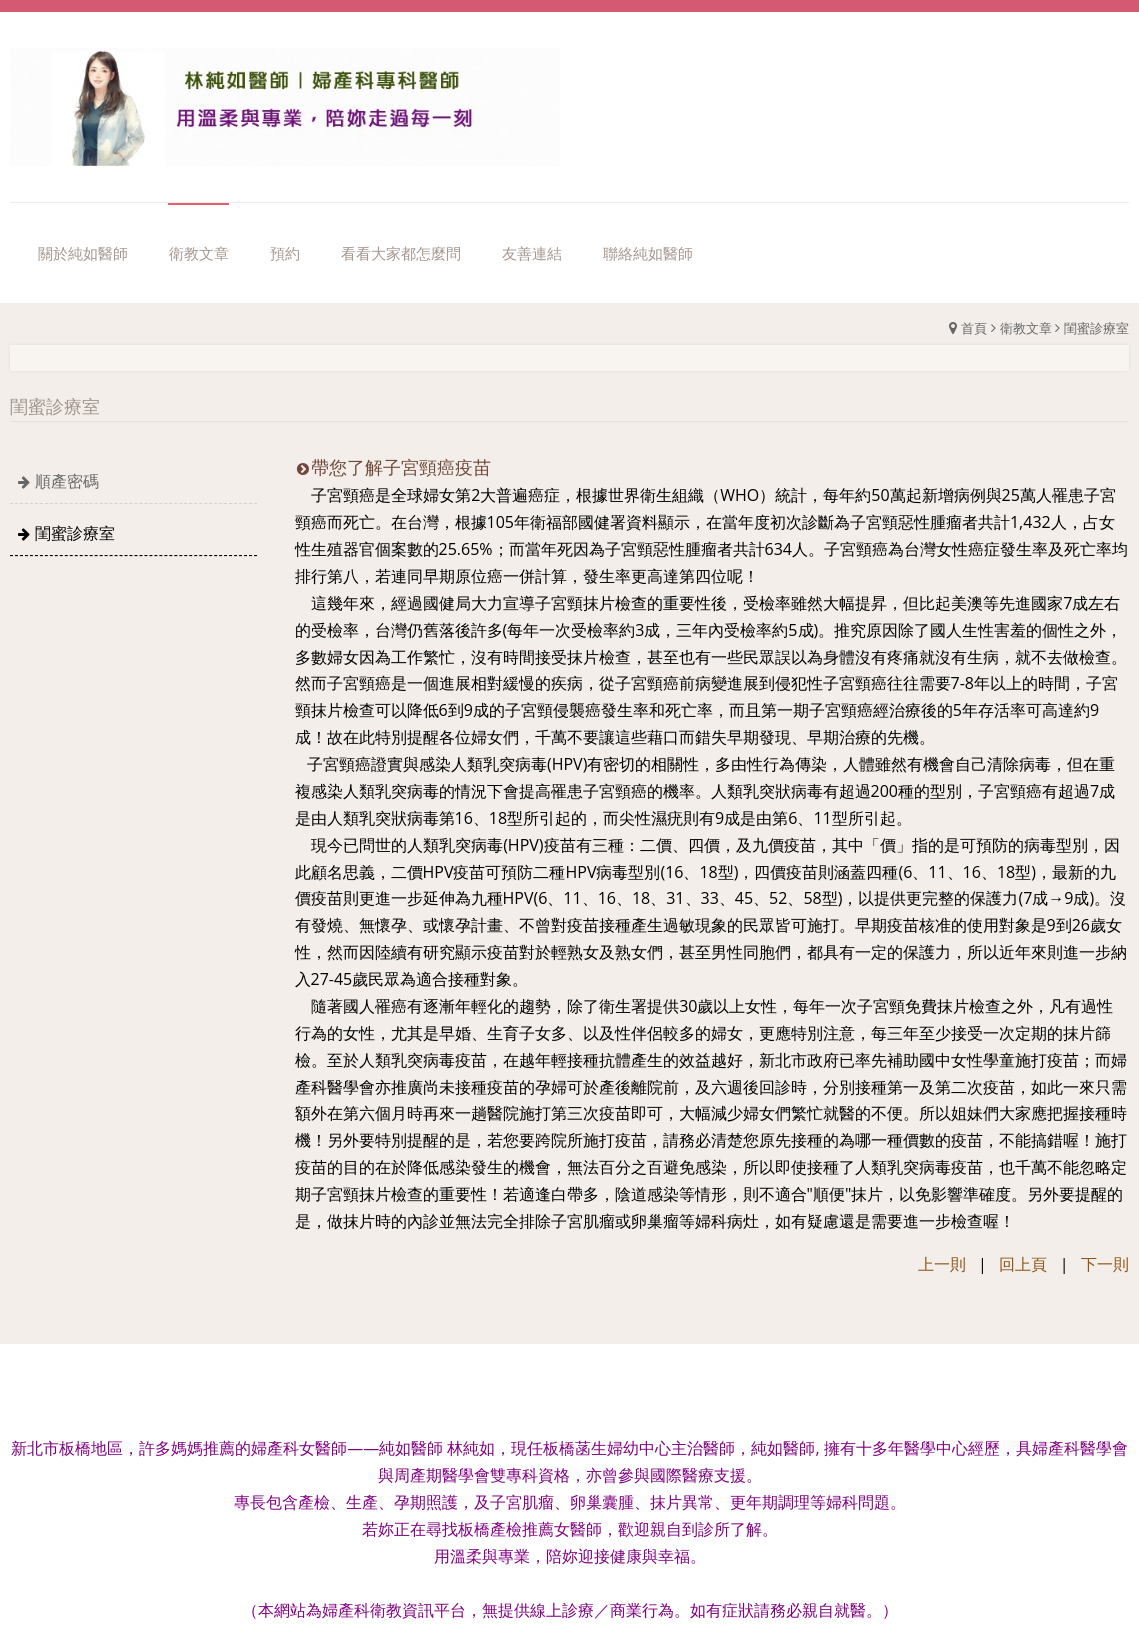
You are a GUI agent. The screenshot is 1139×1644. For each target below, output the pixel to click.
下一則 (1105, 1264)
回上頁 (1023, 1264)
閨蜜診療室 (1096, 328)
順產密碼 (67, 481)
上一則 (942, 1264)
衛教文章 (1026, 328)
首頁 (974, 328)
